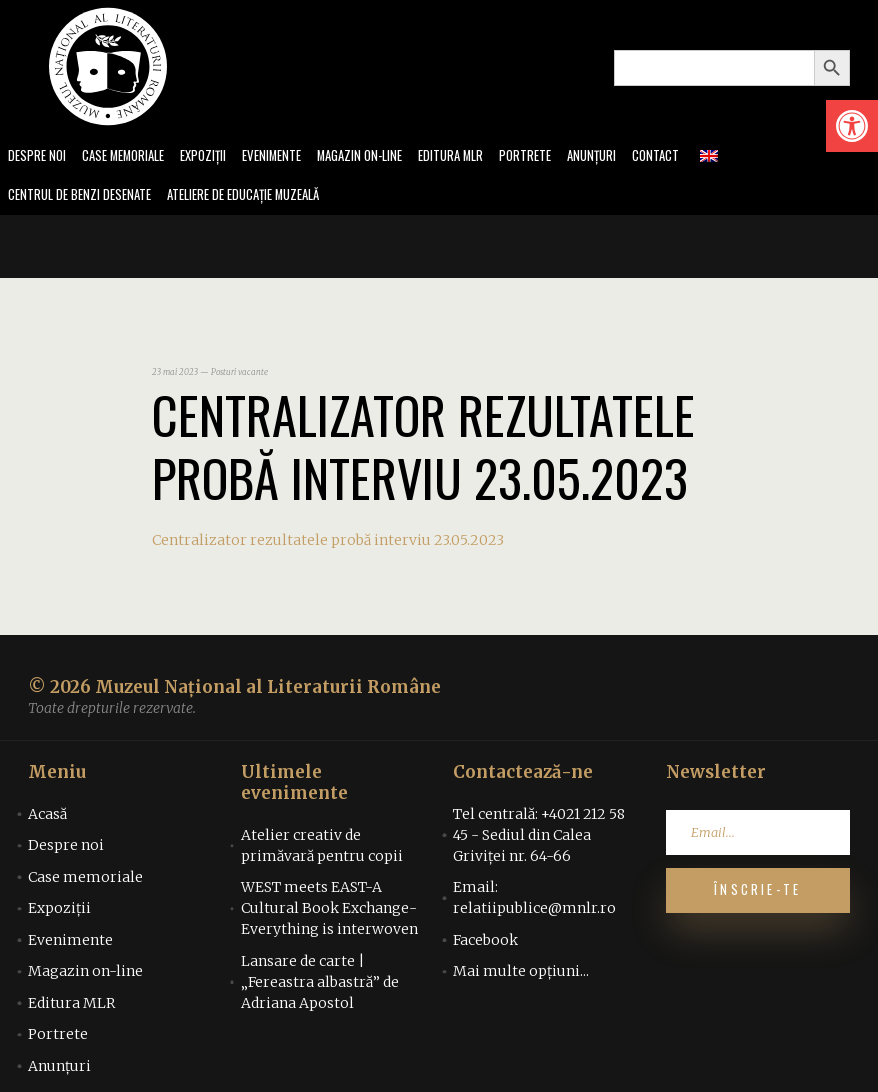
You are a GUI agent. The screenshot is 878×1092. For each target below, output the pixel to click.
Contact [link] (701, 156)
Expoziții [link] (219, 156)
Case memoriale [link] (132, 156)
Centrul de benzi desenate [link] (86, 197)
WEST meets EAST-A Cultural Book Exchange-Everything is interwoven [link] (329, 912)
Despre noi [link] (39, 156)
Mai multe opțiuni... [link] (521, 975)
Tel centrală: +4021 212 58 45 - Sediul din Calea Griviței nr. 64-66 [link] (539, 838)
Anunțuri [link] (633, 156)
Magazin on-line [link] (386, 156)
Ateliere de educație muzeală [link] (266, 197)
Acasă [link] (47, 817)
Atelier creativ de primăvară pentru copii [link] (322, 848)
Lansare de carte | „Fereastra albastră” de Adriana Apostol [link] (320, 985)
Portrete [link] (563, 156)
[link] (852, 126)
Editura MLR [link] (484, 156)
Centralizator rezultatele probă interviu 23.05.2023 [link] (328, 543)
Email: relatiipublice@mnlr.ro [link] (534, 901)
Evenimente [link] (292, 156)
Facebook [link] (485, 943)
